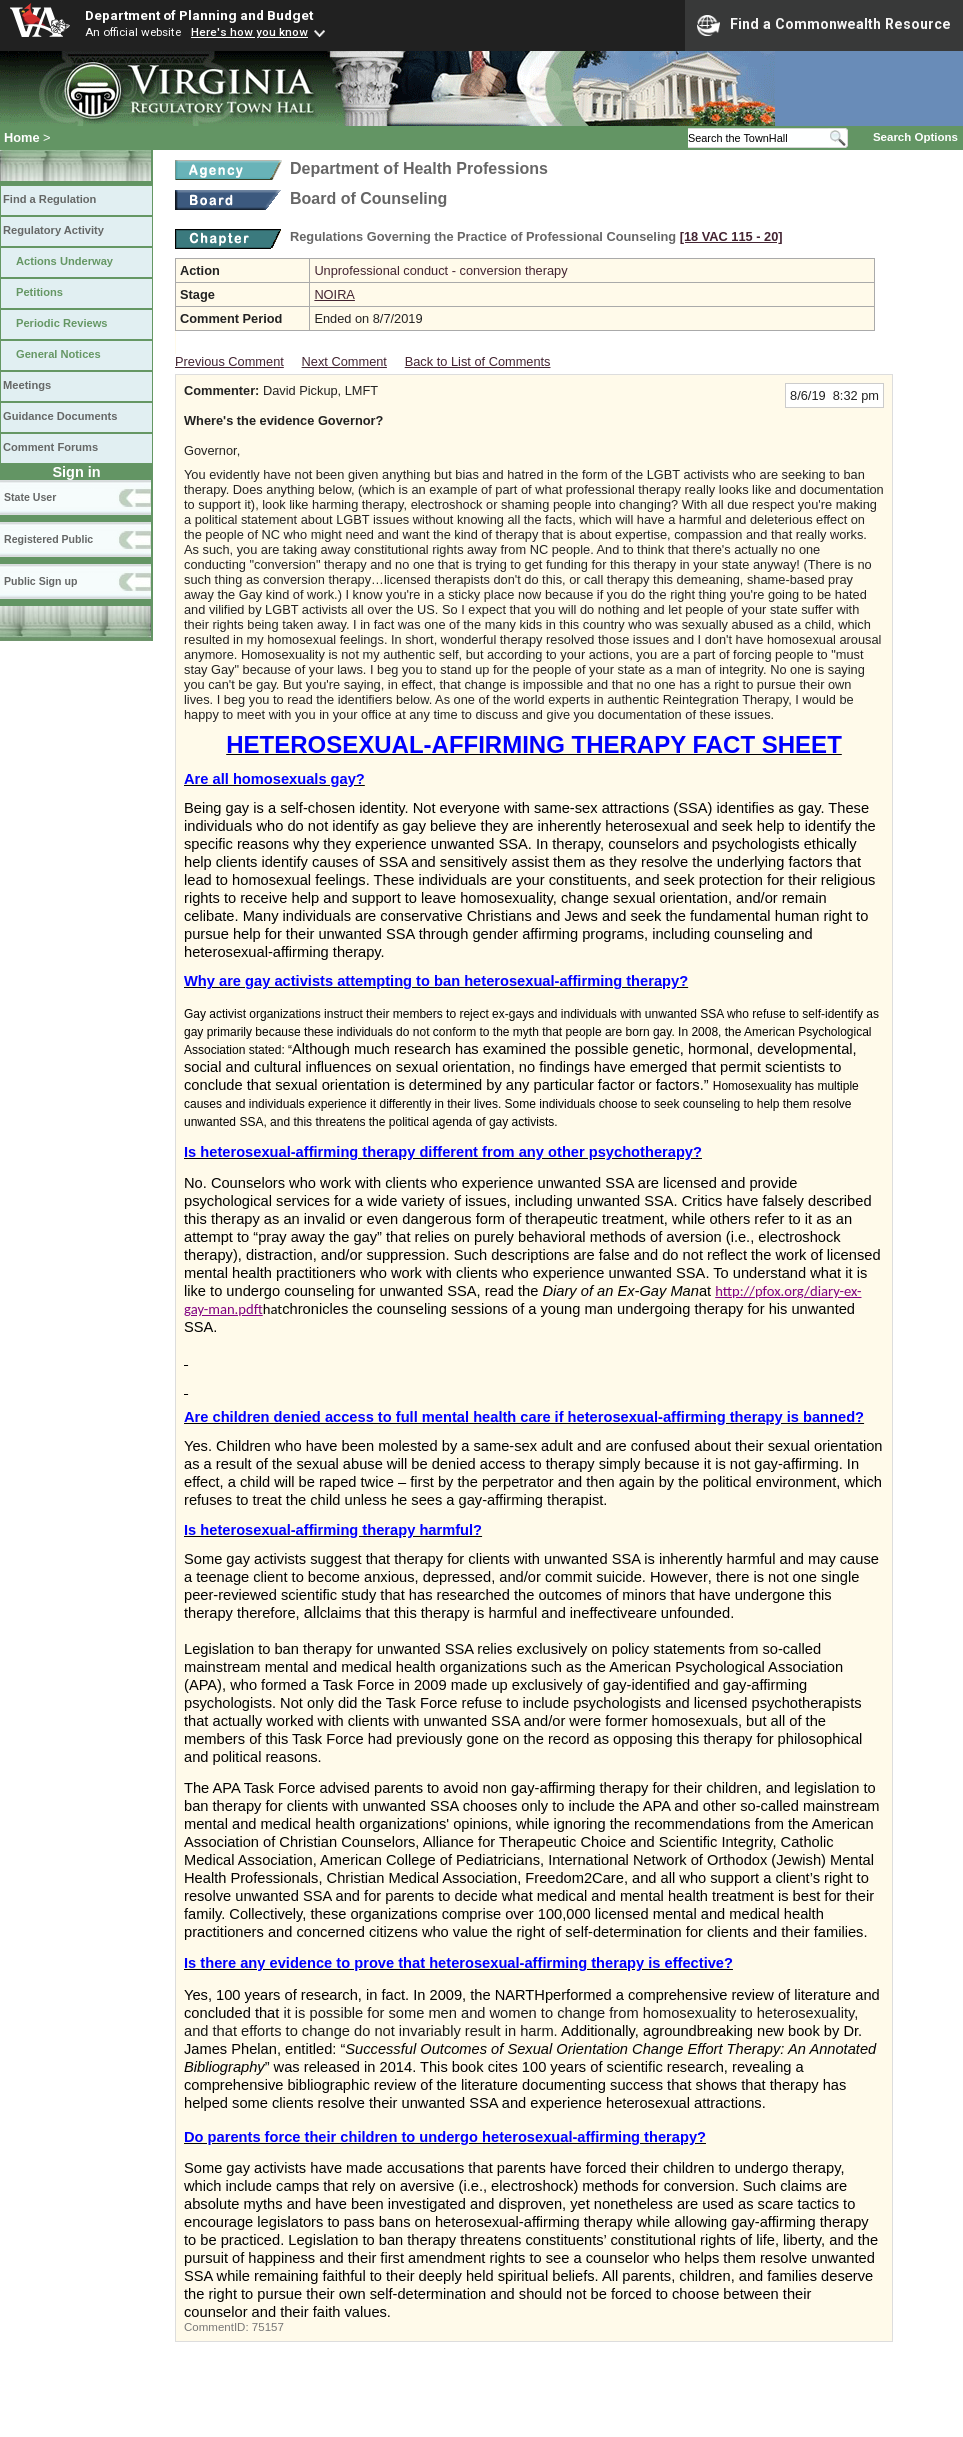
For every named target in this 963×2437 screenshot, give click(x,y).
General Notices (58, 354)
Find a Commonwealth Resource (824, 25)
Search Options (915, 137)
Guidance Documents (60, 416)
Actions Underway (64, 261)
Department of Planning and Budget (199, 15)
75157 (268, 2327)
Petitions (39, 292)
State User (30, 497)
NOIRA (334, 294)
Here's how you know (249, 32)
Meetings (27, 385)
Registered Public (48, 539)
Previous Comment (229, 361)
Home (22, 137)
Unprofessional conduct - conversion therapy (440, 270)
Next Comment (344, 361)
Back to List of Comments (478, 361)
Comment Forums (50, 447)
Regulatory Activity (53, 230)
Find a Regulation (49, 199)
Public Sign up (40, 581)
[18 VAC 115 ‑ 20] (731, 236)
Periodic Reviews (62, 323)
